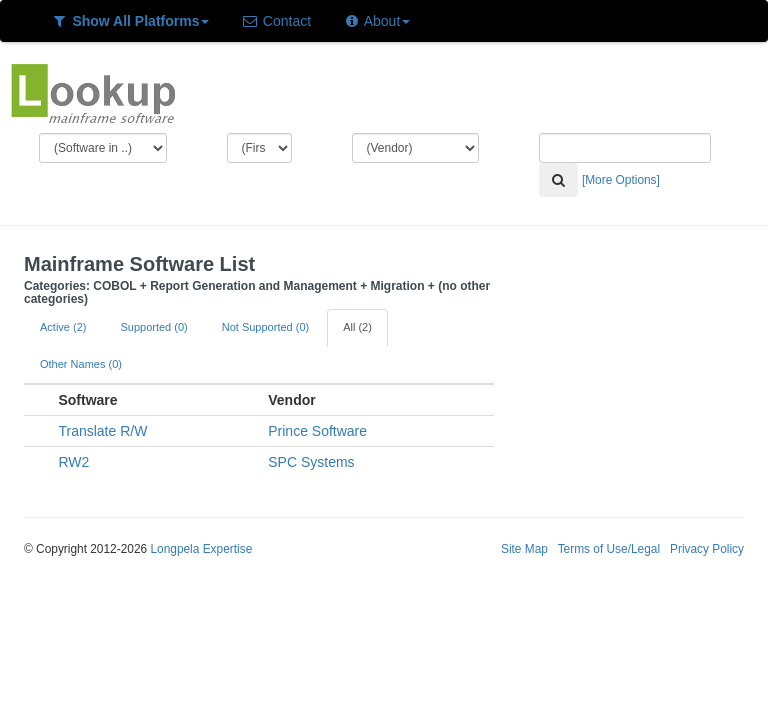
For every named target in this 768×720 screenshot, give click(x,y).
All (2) (357, 327)
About (376, 21)
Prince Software (317, 431)
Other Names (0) (81, 364)
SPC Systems (311, 462)
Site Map (524, 549)
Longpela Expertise (201, 549)
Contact (276, 21)
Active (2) (63, 327)
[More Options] (621, 180)
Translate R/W (102, 431)
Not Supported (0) (265, 327)
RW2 (73, 462)
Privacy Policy (707, 549)
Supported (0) (153, 327)
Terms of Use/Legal (609, 549)
